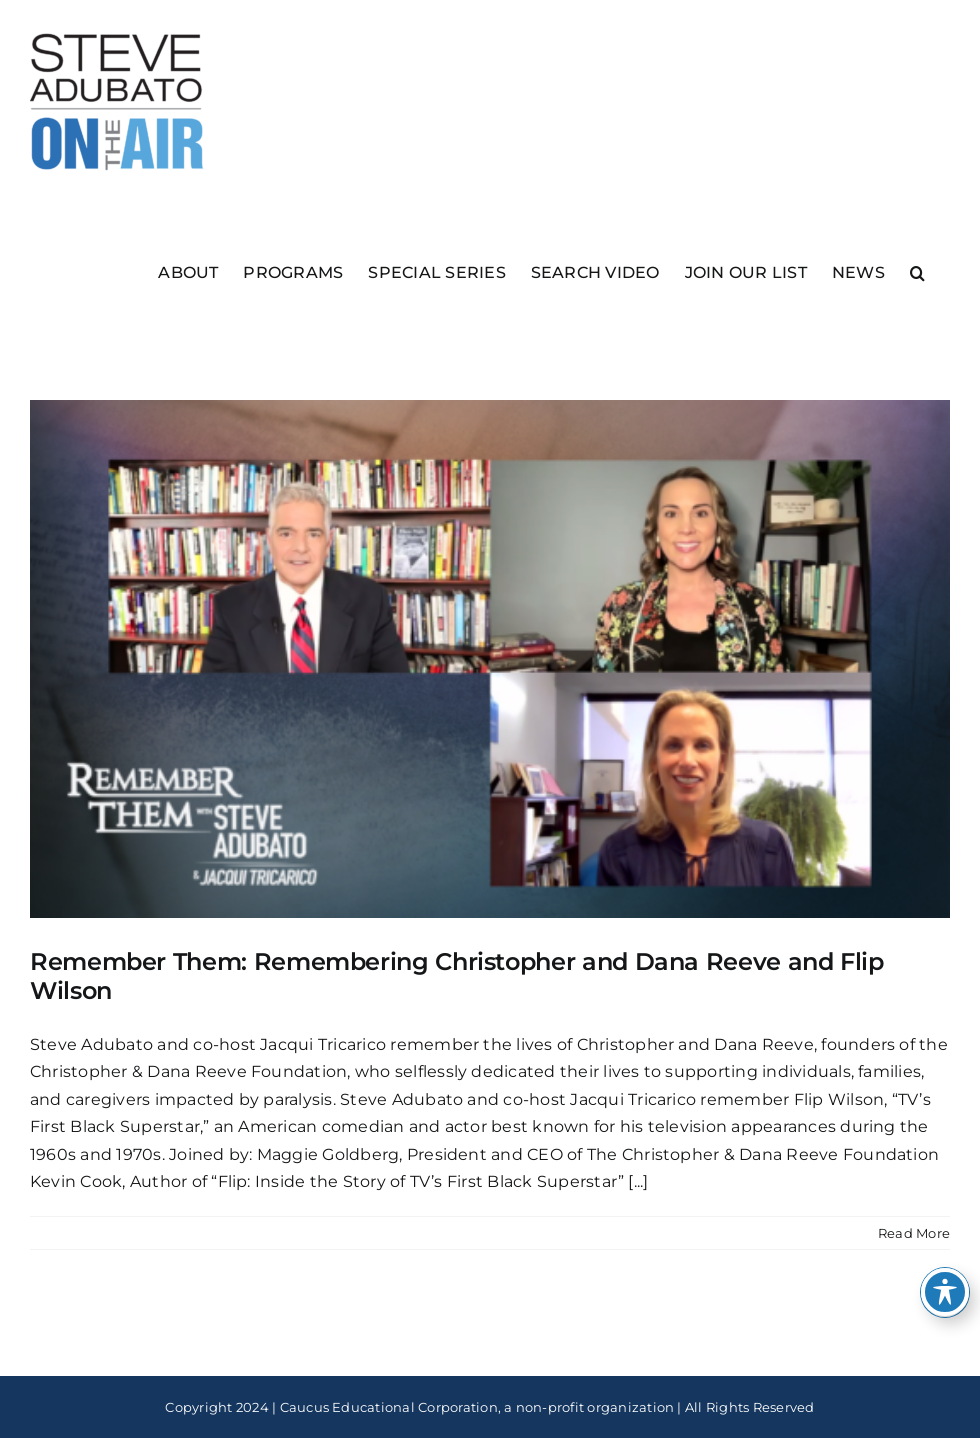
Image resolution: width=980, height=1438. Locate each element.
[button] (917, 271)
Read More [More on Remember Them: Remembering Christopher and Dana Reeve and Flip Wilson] (914, 1233)
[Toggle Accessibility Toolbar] (945, 1292)
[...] (638, 1181)
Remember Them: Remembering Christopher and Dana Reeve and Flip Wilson (457, 976)
